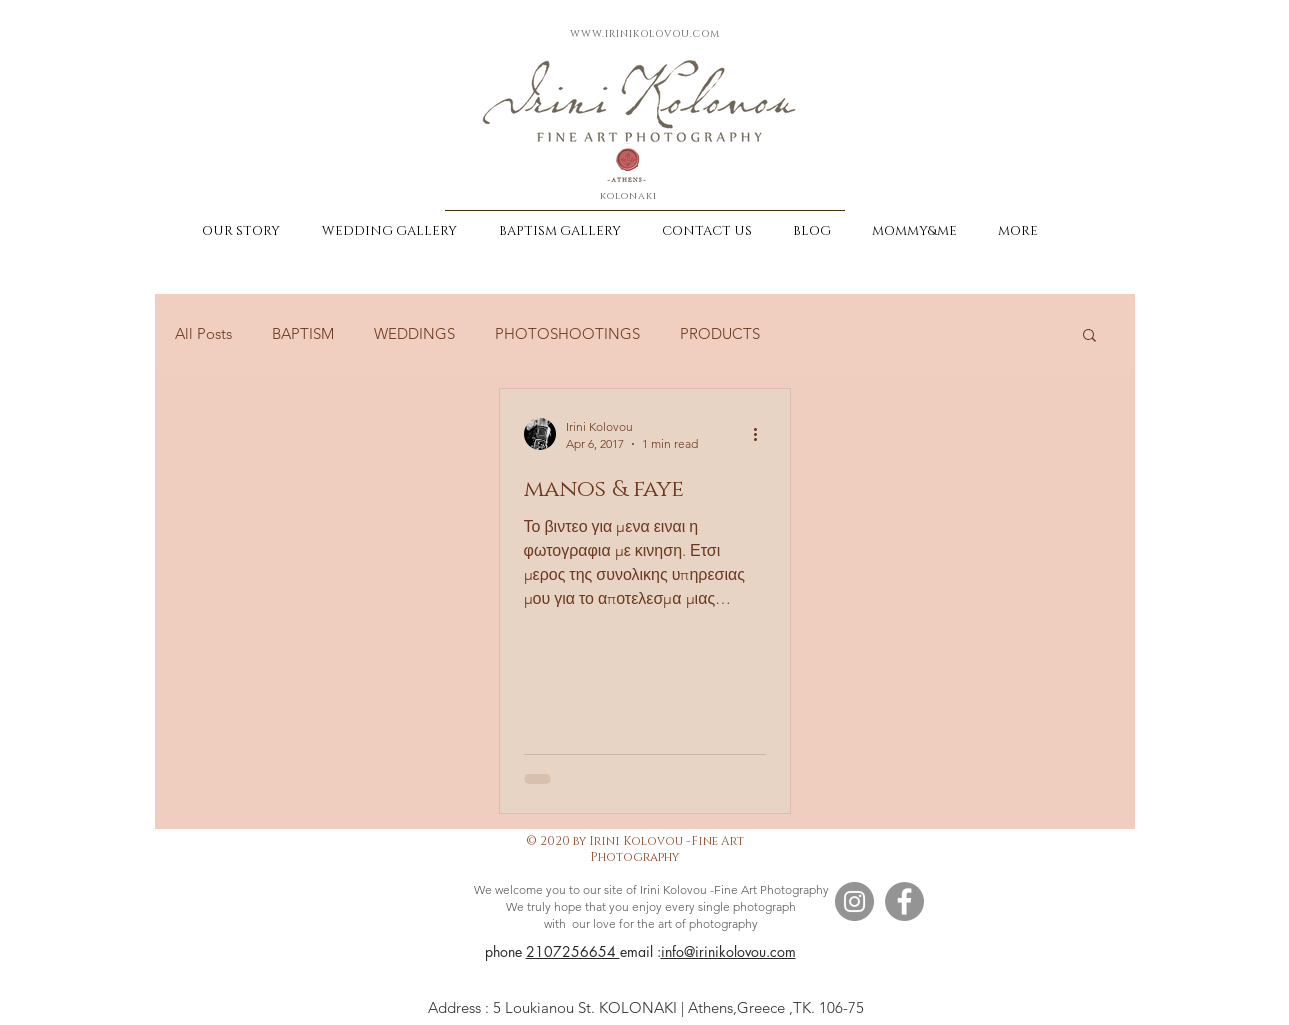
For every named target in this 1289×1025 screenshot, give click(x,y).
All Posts (203, 334)
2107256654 (573, 951)
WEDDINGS (414, 334)
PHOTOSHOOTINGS (567, 334)
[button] (1089, 336)
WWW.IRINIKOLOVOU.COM (645, 34)
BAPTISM (303, 334)
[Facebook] (904, 901)
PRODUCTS (720, 334)
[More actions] (763, 434)
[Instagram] (854, 901)
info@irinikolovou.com (728, 951)
